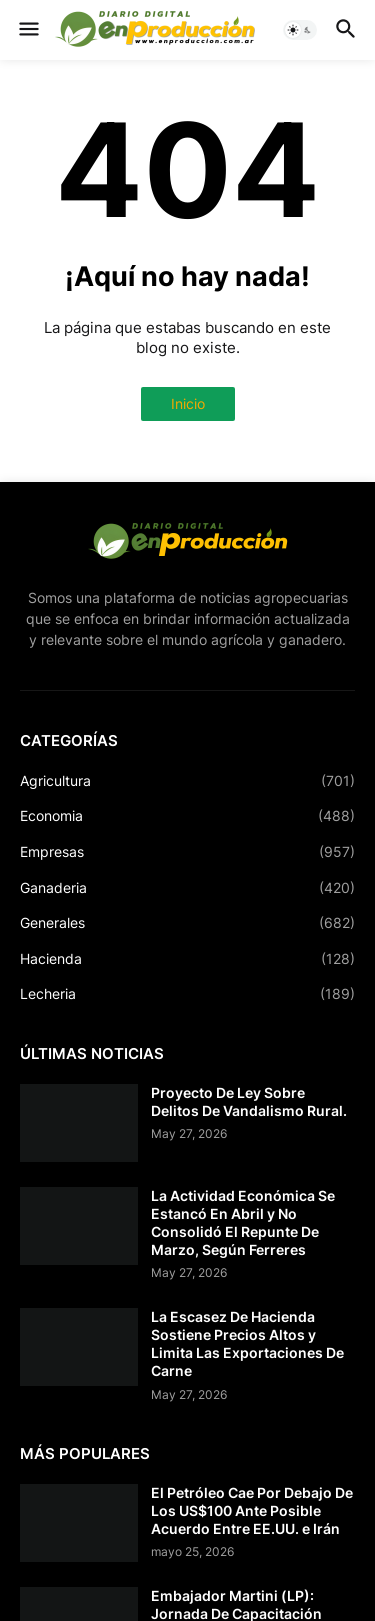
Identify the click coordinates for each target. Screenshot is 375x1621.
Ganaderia (187, 888)
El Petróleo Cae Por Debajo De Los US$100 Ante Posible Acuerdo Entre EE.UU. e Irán (252, 1510)
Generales (187, 923)
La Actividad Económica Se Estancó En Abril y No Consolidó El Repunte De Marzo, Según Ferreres (243, 1223)
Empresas (187, 852)
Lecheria (187, 994)
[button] (27, 30)
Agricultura (187, 781)
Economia (187, 816)
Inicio (188, 403)
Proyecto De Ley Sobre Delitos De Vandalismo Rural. (249, 1101)
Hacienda (187, 959)
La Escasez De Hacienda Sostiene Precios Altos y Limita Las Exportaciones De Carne (247, 1344)
